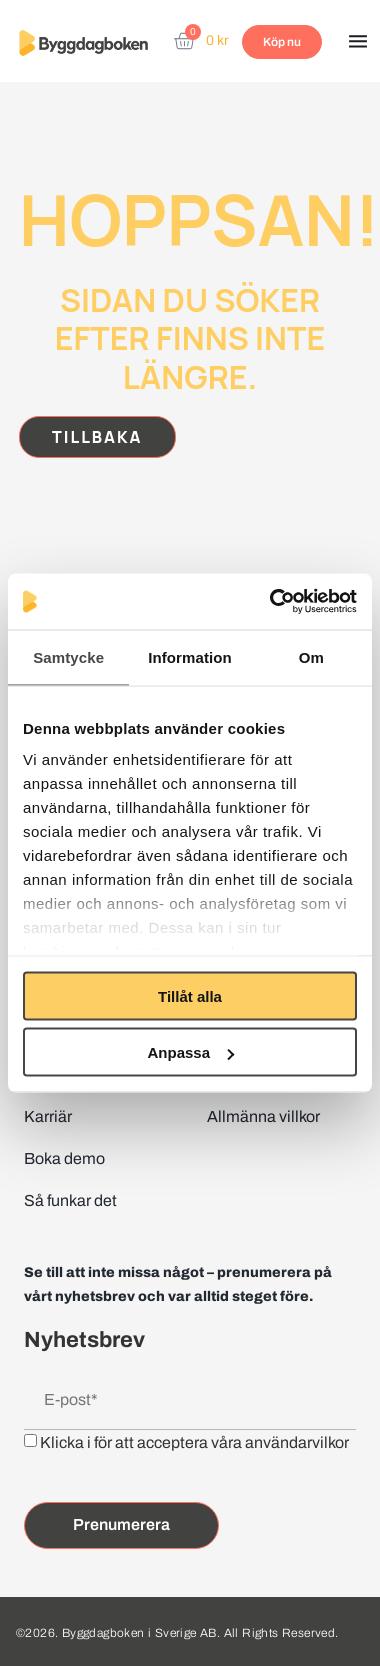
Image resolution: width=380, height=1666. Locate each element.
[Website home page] (83, 42)
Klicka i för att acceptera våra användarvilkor (194, 1442)
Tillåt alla (190, 995)
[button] (358, 43)
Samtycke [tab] (68, 656)
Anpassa (190, 1052)
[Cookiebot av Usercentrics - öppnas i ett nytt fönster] (271, 602)
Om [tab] (311, 656)
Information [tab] (190, 656)
